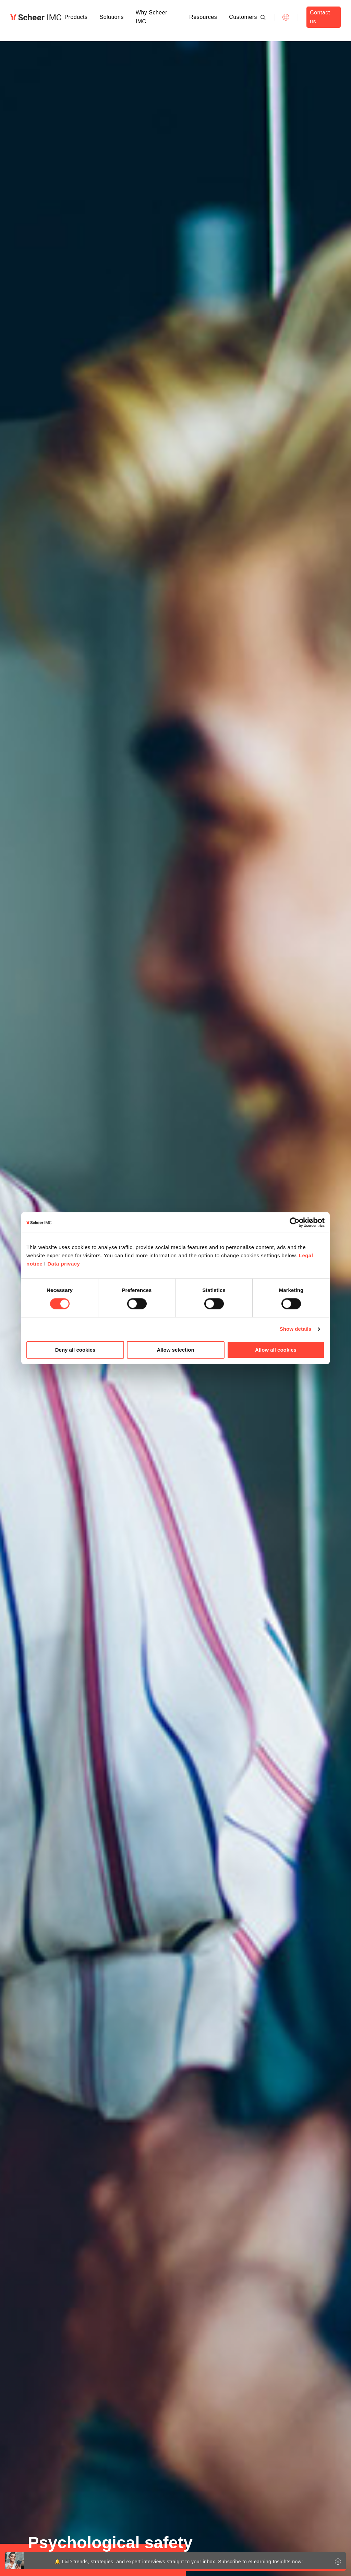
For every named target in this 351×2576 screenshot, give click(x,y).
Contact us (320, 17)
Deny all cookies (75, 1350)
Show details (296, 1329)
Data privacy (63, 1264)
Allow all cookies (275, 1350)
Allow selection (175, 1350)
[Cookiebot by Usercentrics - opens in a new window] (295, 1222)
